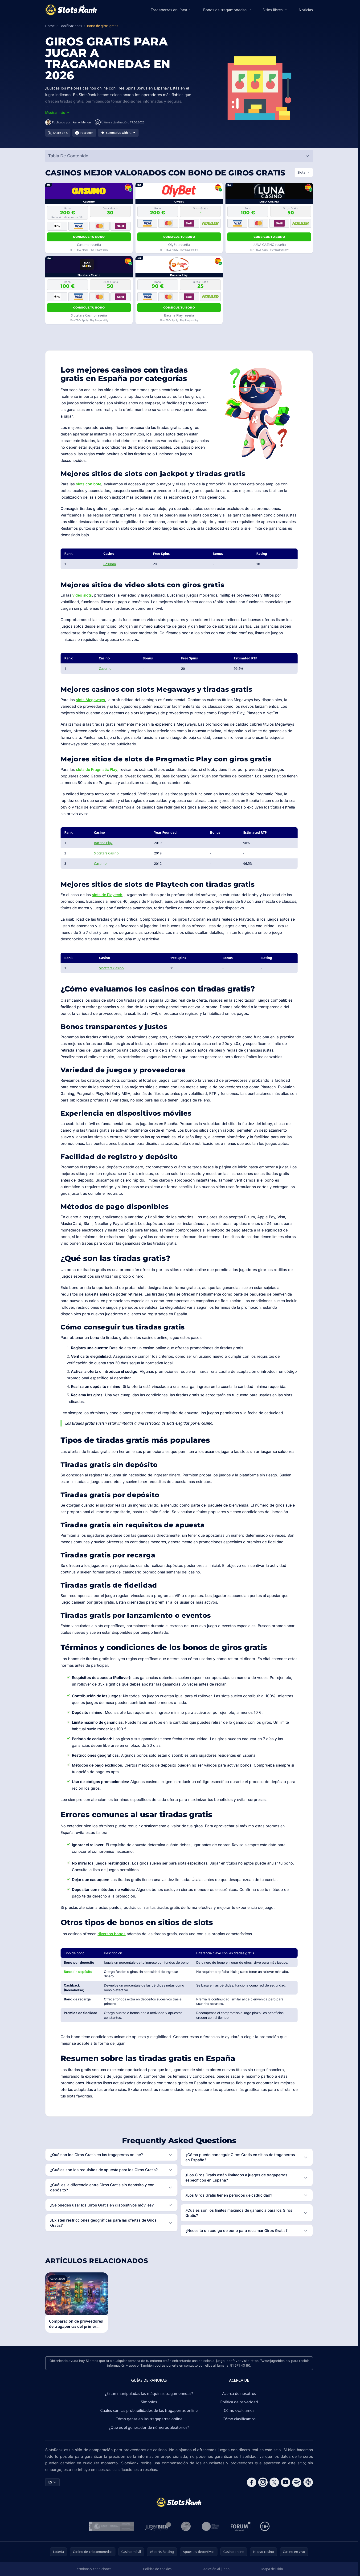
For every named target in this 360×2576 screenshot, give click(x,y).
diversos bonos (112, 1933)
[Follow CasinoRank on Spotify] (297, 2482)
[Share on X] (57, 133)
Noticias (306, 9)
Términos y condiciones (93, 2569)
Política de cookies (157, 2569)
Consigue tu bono (89, 237)
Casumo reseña (89, 244)
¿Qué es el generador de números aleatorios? (149, 2427)
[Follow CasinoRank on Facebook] (251, 2482)
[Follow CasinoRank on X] (274, 2482)
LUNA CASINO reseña (269, 244)
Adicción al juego (216, 2569)
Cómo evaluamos (239, 2410)
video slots (82, 595)
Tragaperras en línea (169, 9)
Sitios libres (272, 9)
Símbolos (149, 2402)
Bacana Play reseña (179, 315)
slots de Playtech (107, 894)
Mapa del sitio (272, 2569)
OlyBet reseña (179, 244)
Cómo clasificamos (239, 2419)
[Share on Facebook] (84, 133)
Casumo (109, 564)
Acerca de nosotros (239, 2393)
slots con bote (88, 484)
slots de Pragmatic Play (96, 769)
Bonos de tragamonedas (224, 9)
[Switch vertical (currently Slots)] (304, 172)
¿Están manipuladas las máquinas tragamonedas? (149, 2393)
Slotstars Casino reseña (89, 315)
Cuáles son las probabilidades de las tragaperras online (149, 2410)
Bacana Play (103, 843)
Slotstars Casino (106, 853)
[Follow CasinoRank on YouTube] (285, 2482)
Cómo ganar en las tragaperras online (148, 2419)
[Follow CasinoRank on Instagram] (263, 2482)
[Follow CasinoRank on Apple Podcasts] (308, 2482)
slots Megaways (90, 699)
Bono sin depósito (78, 1972)
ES (52, 2482)
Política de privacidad (239, 2402)
